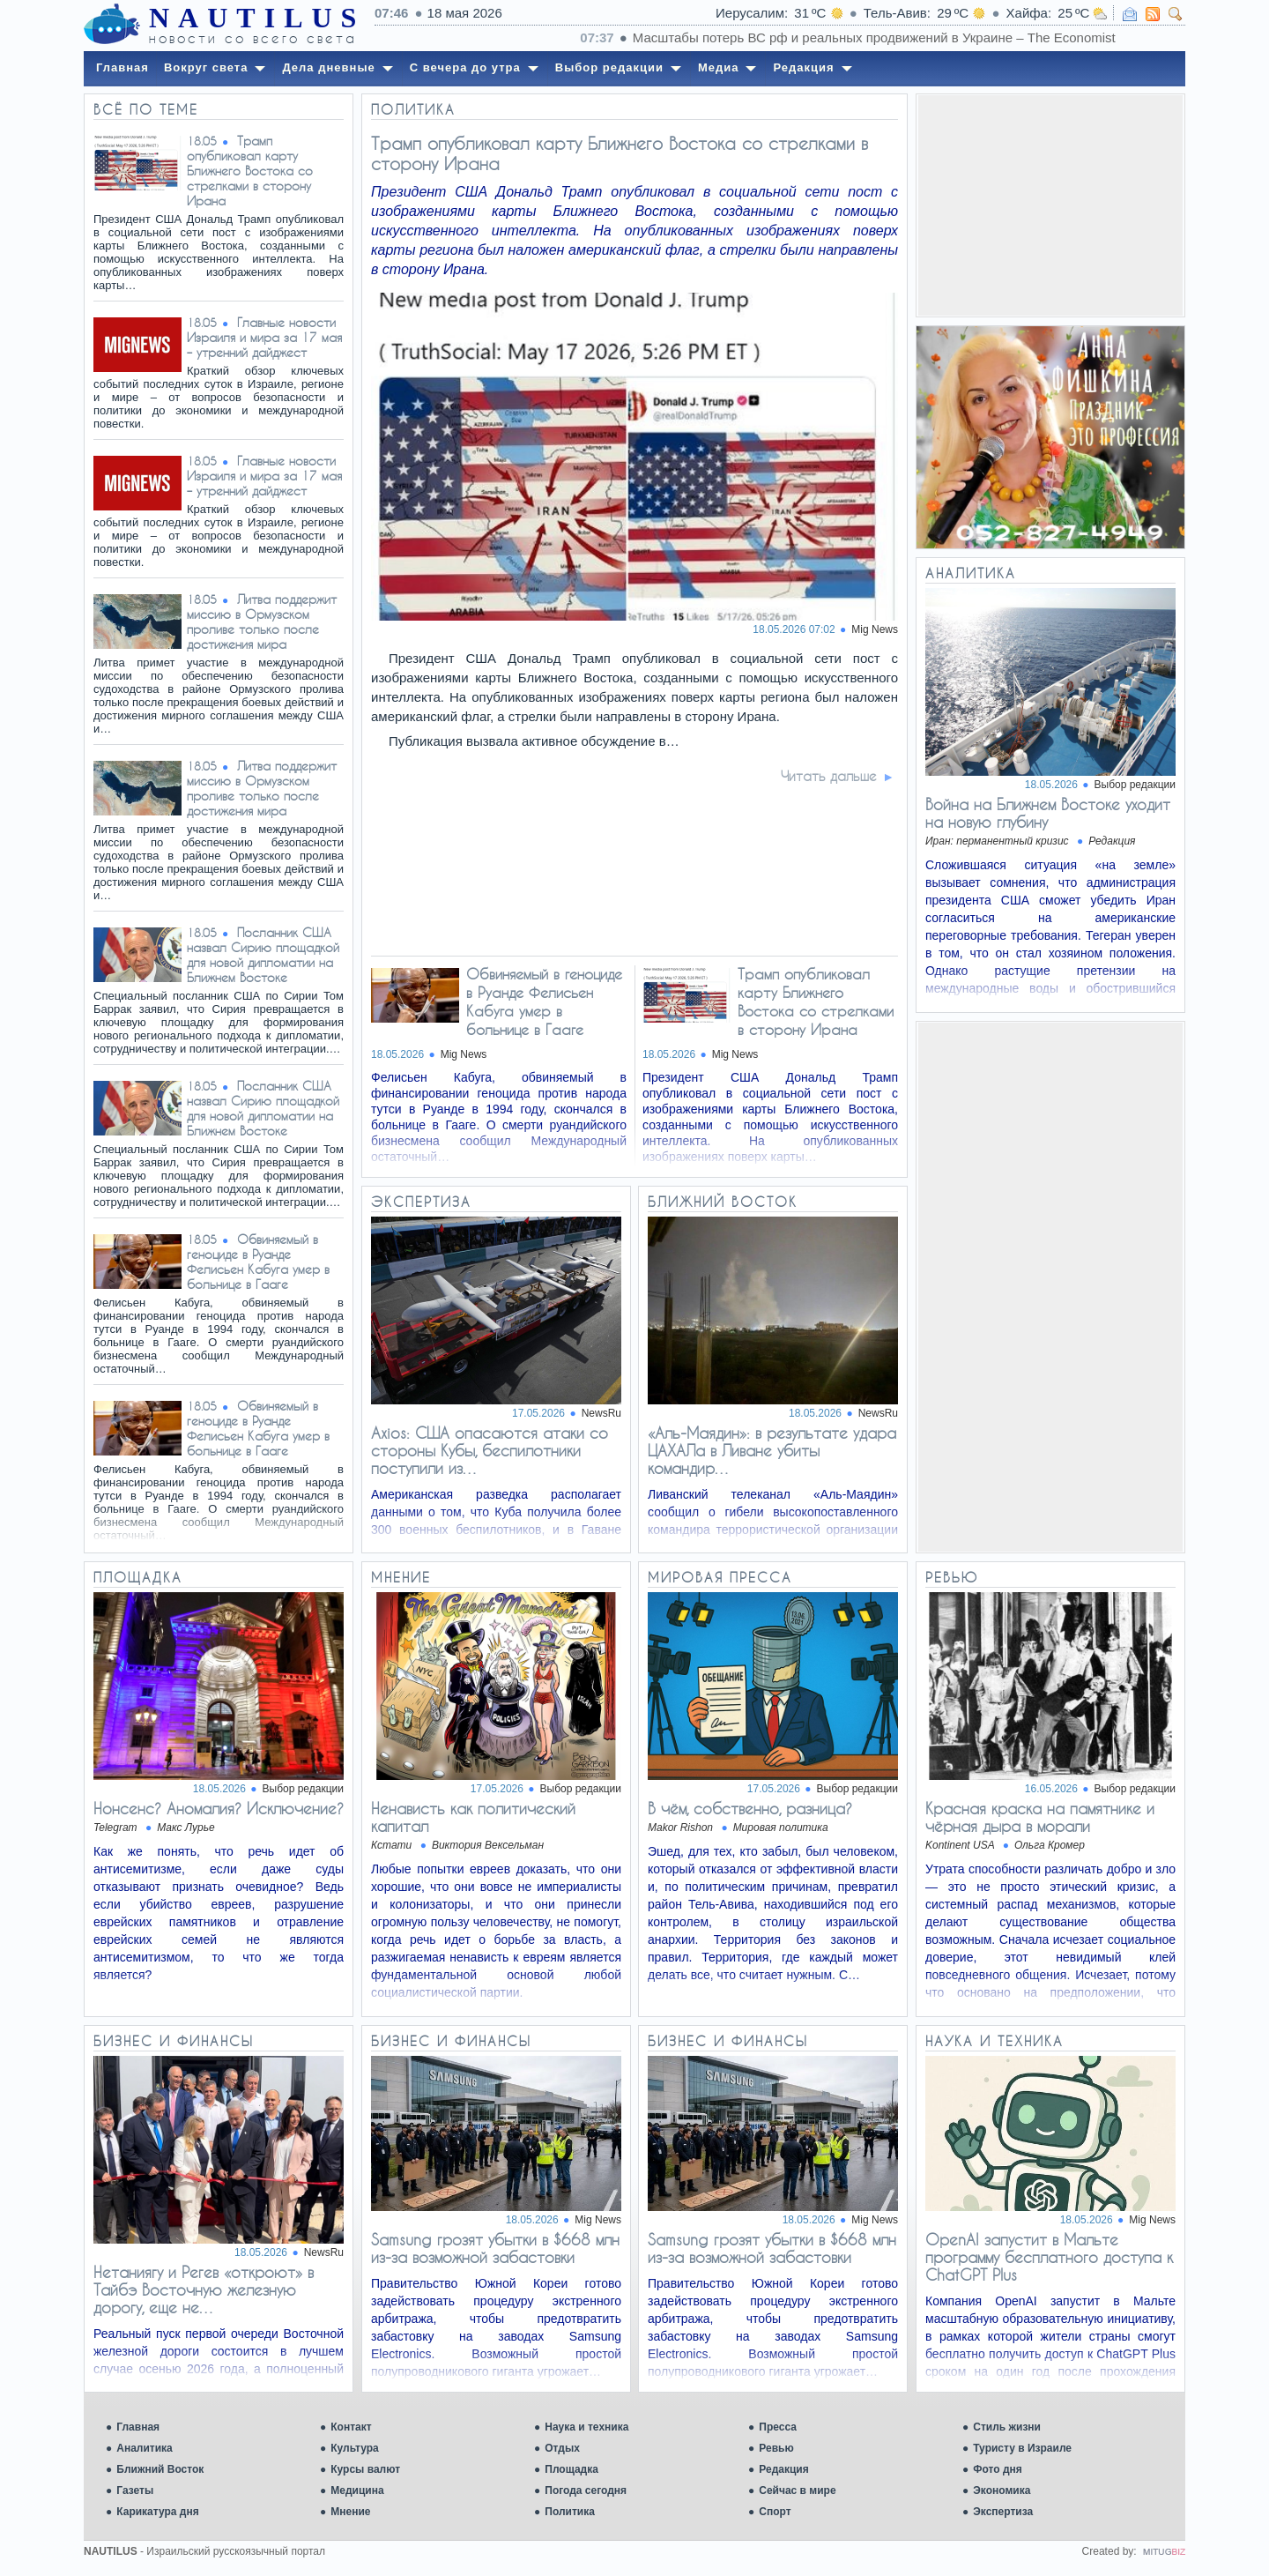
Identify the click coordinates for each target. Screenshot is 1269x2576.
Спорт (774, 2511)
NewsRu (601, 1413)
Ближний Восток (160, 2469)
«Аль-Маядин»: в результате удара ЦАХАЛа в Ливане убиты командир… (772, 1450)
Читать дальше (829, 776)
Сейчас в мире (797, 2490)
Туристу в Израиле (1022, 2448)
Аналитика (144, 2448)
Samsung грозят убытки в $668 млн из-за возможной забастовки (495, 2248)
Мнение (350, 2511)
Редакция (783, 2469)
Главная (138, 2427)
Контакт (350, 2427)
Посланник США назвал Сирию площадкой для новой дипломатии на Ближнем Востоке (263, 955)
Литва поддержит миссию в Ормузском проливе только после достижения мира (262, 621)
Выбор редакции (1135, 784)
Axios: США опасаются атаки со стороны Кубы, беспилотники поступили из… (489, 1450)
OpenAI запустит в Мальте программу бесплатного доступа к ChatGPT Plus (1049, 2256)
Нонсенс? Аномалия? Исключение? (218, 1808)
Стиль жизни (1007, 2427)
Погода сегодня (586, 2490)
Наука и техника (586, 2427)
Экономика (1001, 2490)
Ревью (776, 2448)
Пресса (778, 2427)
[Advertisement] (1050, 205)
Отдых (562, 2448)
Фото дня (997, 2469)
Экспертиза (1003, 2511)
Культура (354, 2448)
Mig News (874, 629)
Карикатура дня (157, 2511)
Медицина (356, 2490)
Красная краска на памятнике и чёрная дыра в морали (1039, 1817)
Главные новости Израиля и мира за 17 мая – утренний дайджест (264, 337)
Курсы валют (365, 2469)
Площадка (571, 2469)
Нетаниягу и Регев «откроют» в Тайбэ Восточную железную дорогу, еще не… (203, 2289)
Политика (570, 2511)
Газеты (134, 2490)
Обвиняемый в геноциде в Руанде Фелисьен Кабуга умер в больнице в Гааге (258, 1262)
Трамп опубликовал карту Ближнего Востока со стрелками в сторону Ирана (250, 170)
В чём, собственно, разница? (750, 1808)
